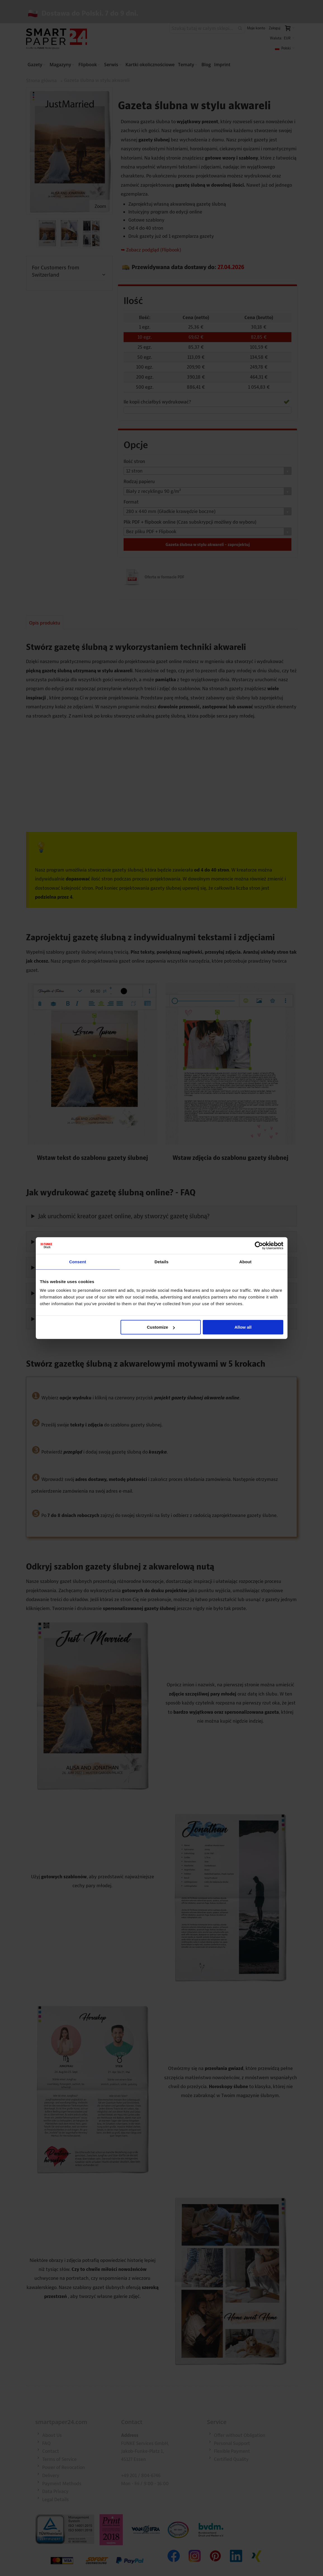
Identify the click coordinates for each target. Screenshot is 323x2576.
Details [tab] (162, 1261)
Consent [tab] (77, 1261)
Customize (161, 1327)
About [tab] (245, 1261)
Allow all (243, 1327)
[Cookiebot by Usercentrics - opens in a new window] (258, 1245)
